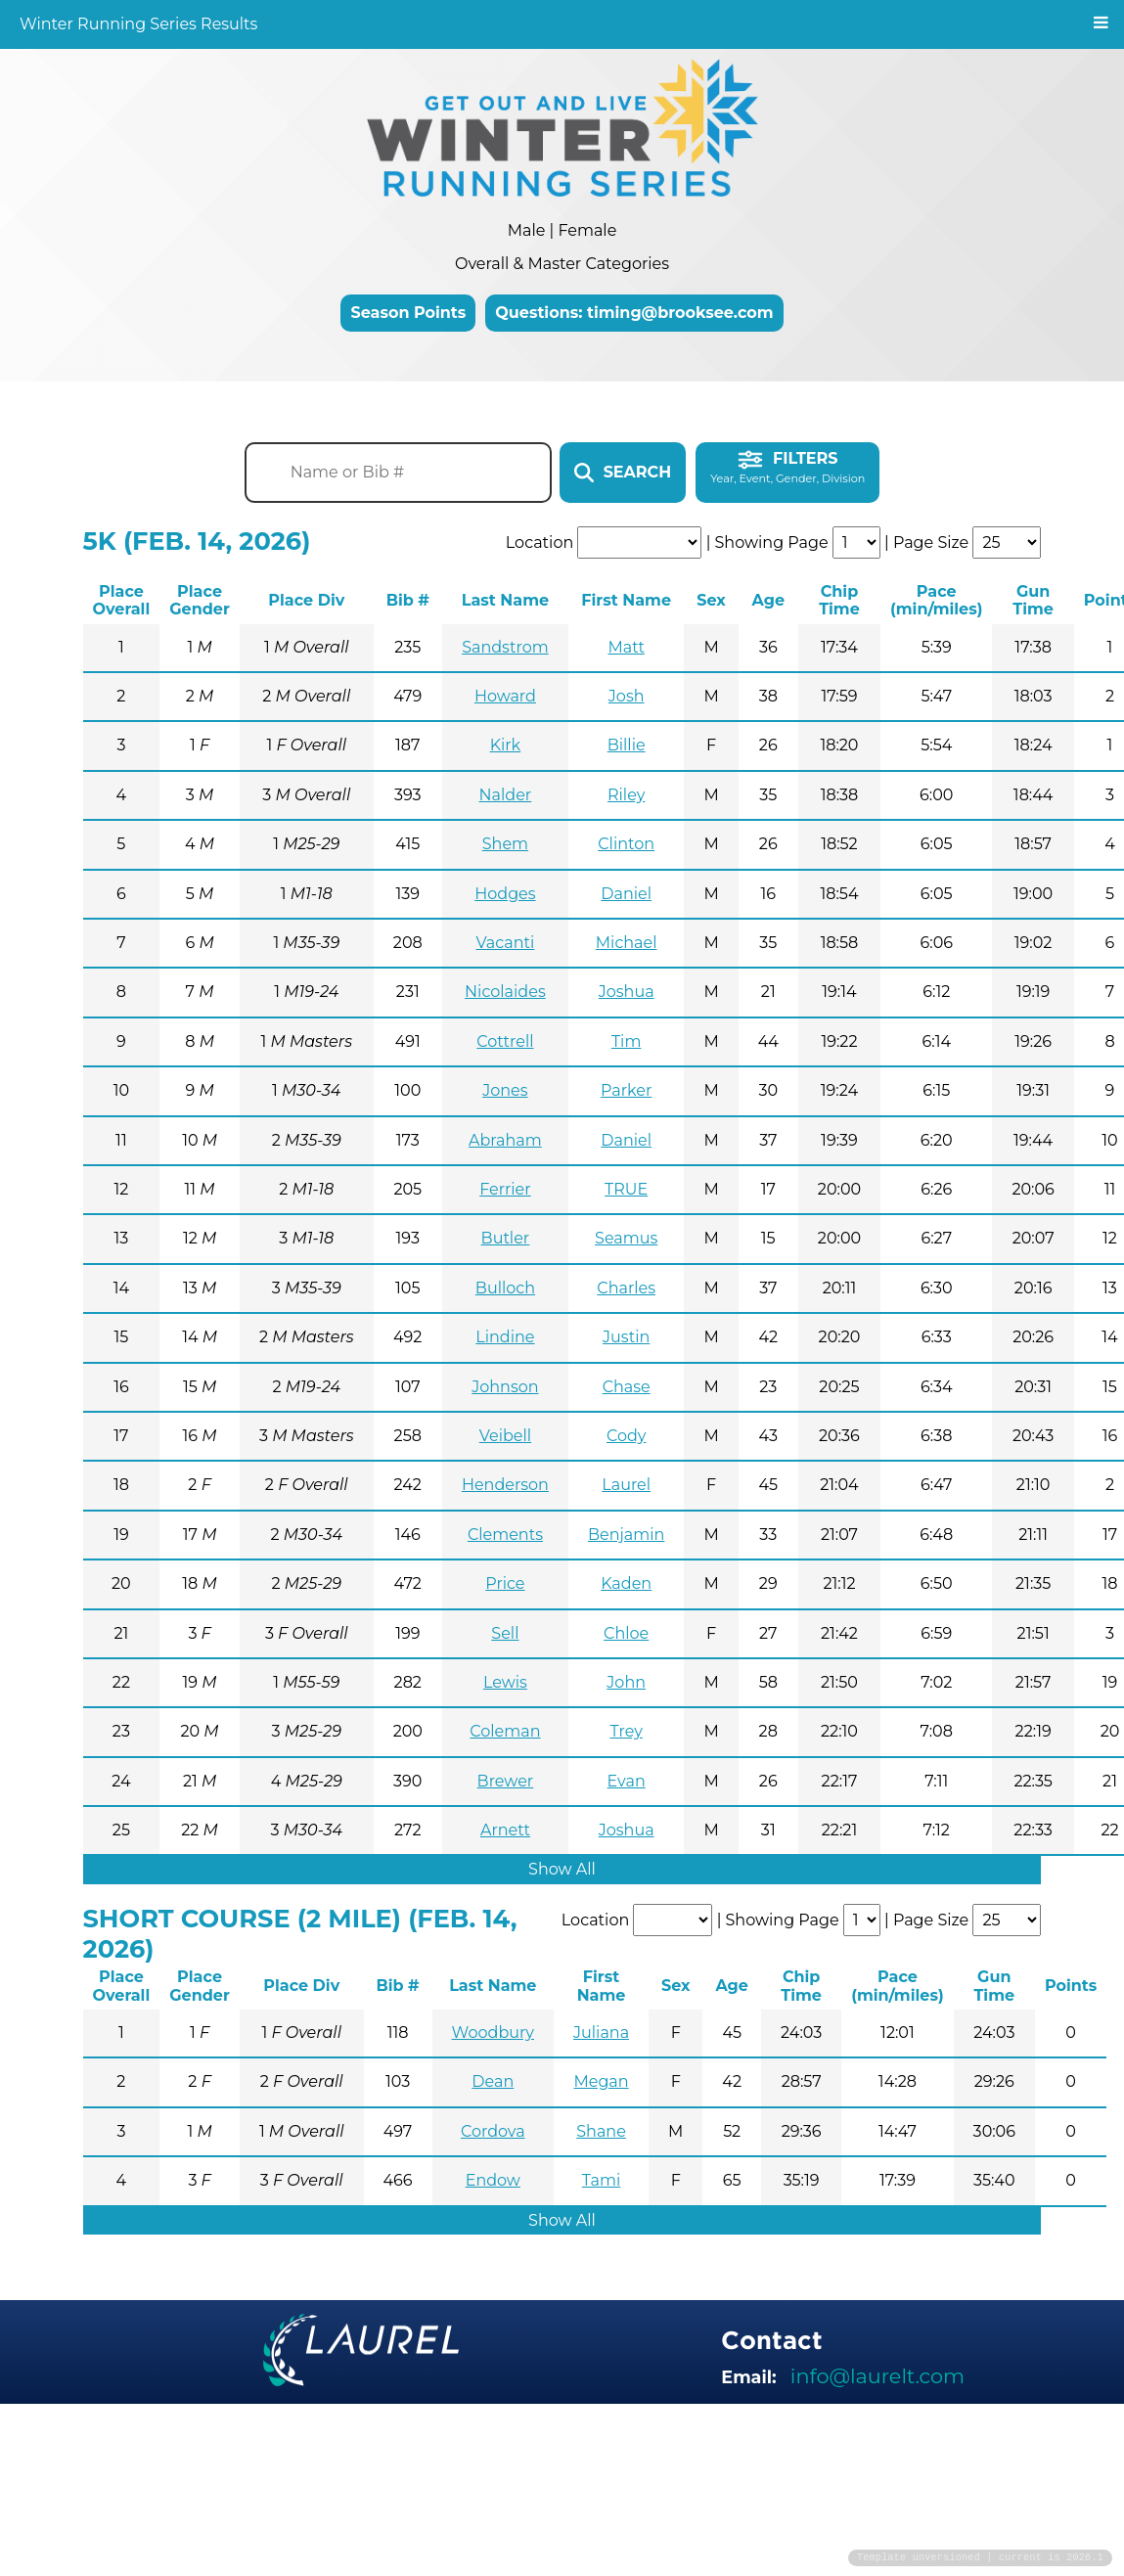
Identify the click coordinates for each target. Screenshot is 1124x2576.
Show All (562, 1869)
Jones (504, 1090)
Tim (626, 1041)
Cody (626, 1435)
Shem (505, 844)
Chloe (626, 1633)
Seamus (626, 1238)
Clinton (626, 844)
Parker (626, 1090)
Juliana (601, 2032)
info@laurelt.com (877, 2376)
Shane (601, 2131)
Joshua (626, 991)
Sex (711, 600)
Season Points (408, 312)
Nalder (505, 795)
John (626, 1682)
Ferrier (504, 1189)
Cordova (493, 2131)
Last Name (505, 600)
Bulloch (505, 1288)
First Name (626, 600)
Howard (505, 696)
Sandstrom (505, 647)
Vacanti (505, 942)
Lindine (504, 1337)
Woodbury (493, 2032)
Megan (600, 2081)
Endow (493, 2180)
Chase (627, 1387)
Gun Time (1033, 600)
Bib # (407, 600)
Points (1071, 1985)
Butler (505, 1238)
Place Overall (122, 600)
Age (768, 600)
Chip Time (839, 600)
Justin (626, 1337)
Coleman (505, 1731)
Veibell (505, 1435)
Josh (626, 696)
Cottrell (504, 1041)
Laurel (626, 1484)
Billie (626, 745)
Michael (626, 942)
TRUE (626, 1189)
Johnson (505, 1387)
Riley (626, 795)
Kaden (626, 1583)
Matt (626, 647)
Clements (505, 1534)
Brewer (505, 1781)
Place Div (306, 600)
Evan (626, 1781)
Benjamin (626, 1534)
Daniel (626, 893)
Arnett (505, 1830)
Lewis (505, 1682)
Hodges (504, 893)
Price (504, 1583)
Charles (626, 1288)
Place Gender (199, 600)
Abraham (505, 1140)
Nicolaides (505, 991)
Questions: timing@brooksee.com (634, 312)
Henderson (505, 1484)
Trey (625, 1731)
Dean (493, 2081)
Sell (504, 1633)
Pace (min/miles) (936, 600)
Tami (601, 2180)
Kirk (505, 745)
